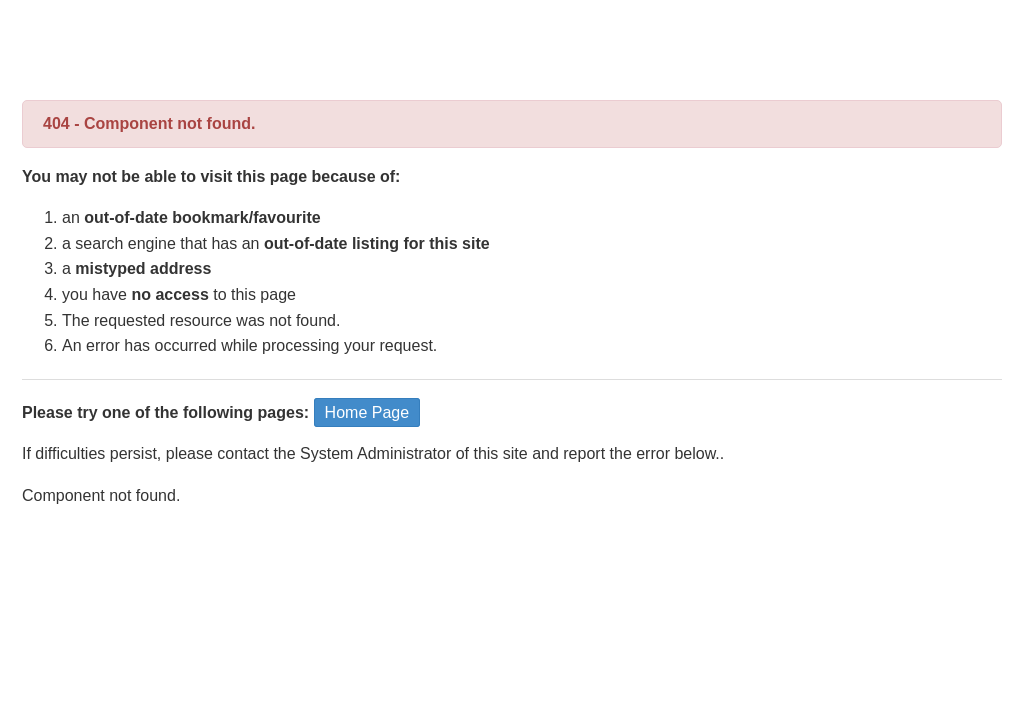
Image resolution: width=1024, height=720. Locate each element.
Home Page (367, 412)
